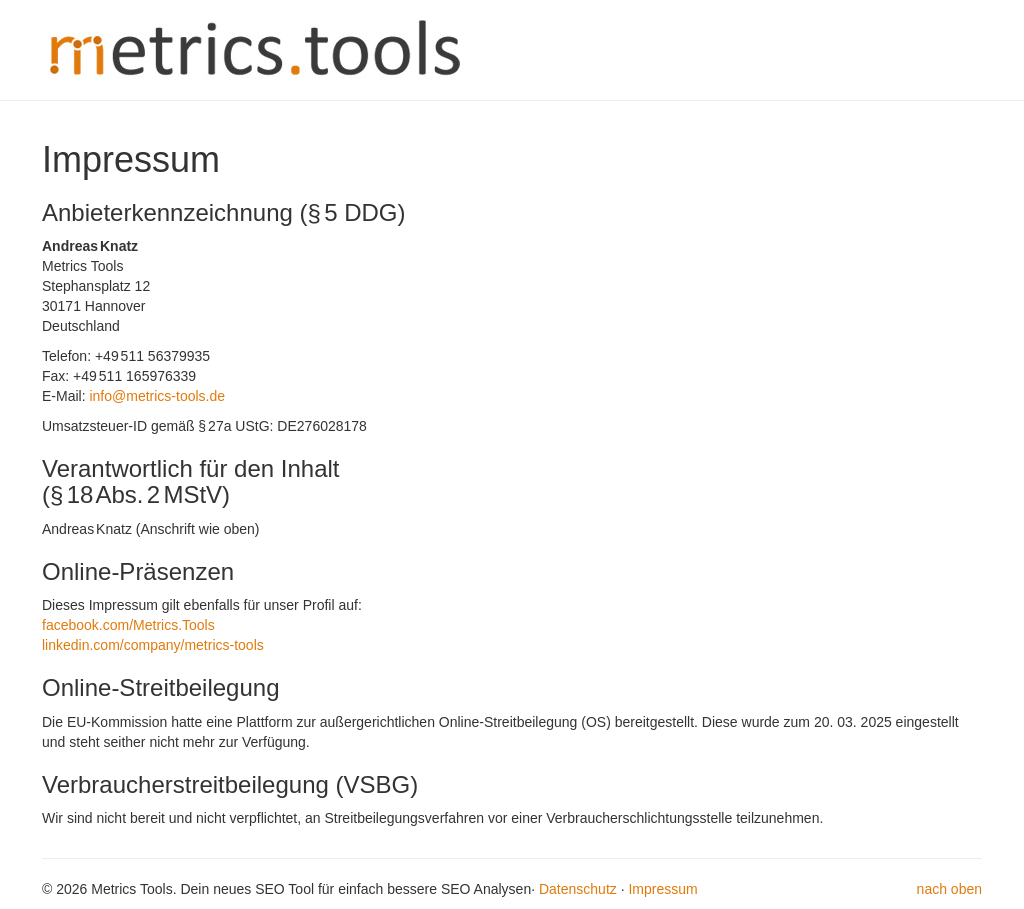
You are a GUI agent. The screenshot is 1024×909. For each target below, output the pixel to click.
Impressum (662, 889)
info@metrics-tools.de (157, 396)
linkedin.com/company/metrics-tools (153, 645)
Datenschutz (578, 889)
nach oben (949, 889)
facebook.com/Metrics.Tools (128, 625)
